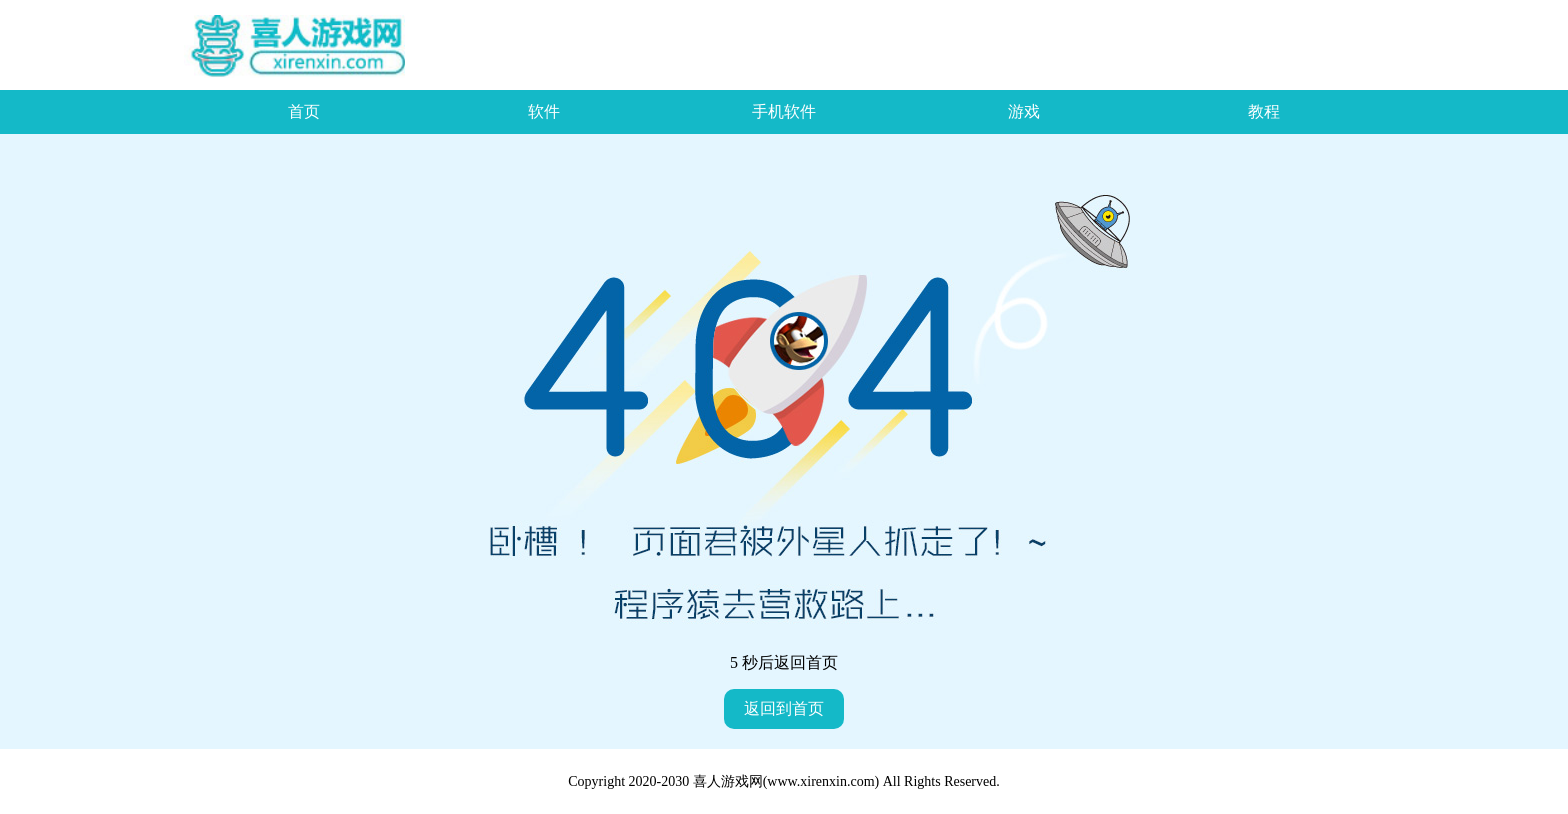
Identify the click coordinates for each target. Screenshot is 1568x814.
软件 (544, 111)
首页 (304, 111)
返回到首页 (784, 708)
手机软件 (784, 111)
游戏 (1024, 111)
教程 (1264, 111)
